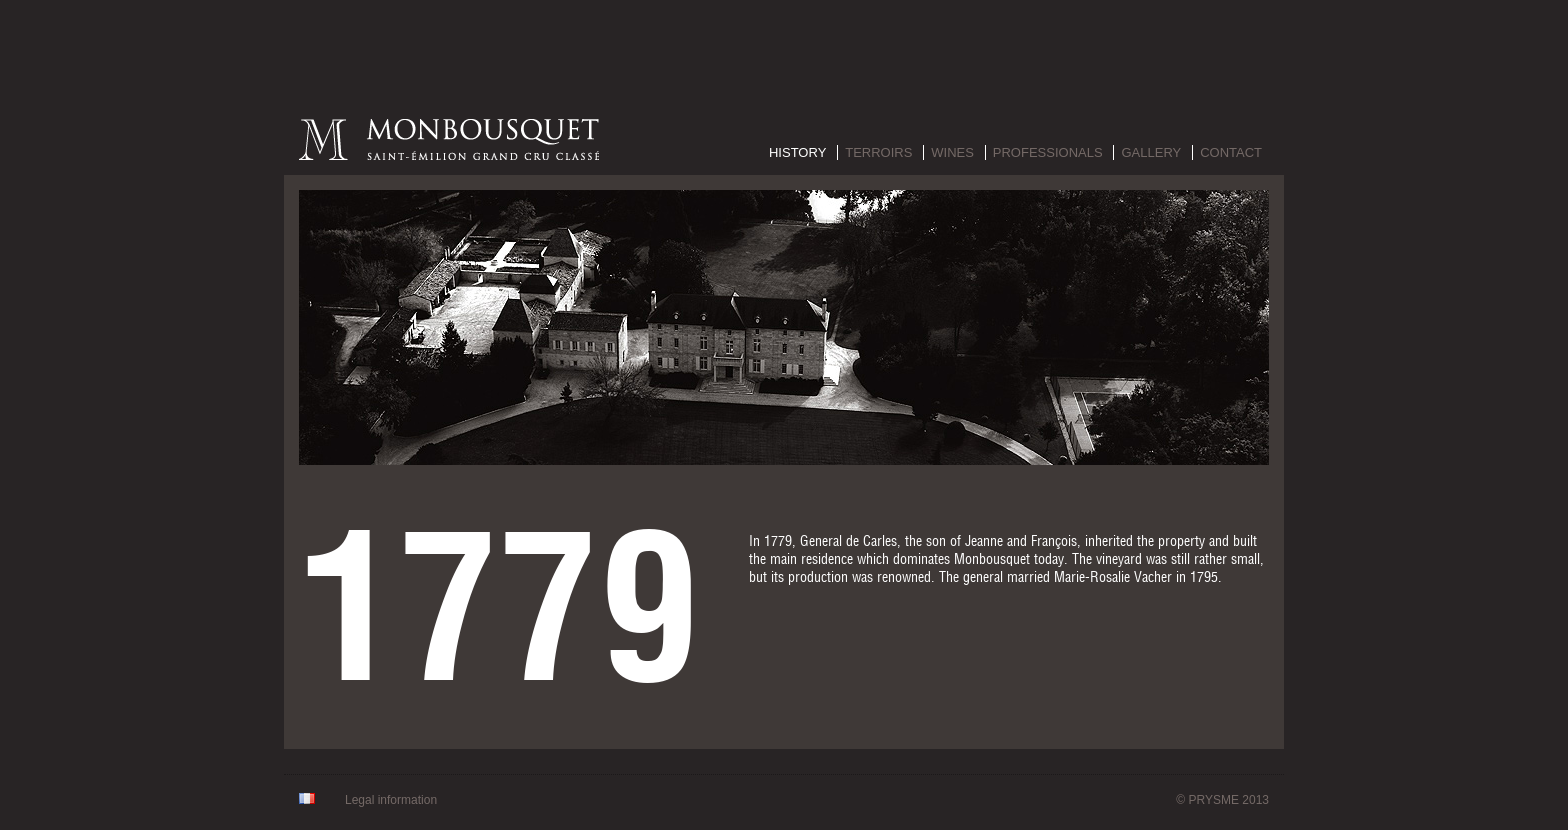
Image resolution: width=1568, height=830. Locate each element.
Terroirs (878, 152)
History (797, 152)
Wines (952, 152)
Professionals (1048, 152)
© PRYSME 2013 (1222, 800)
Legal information (391, 800)
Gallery (1151, 152)
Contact (1231, 152)
